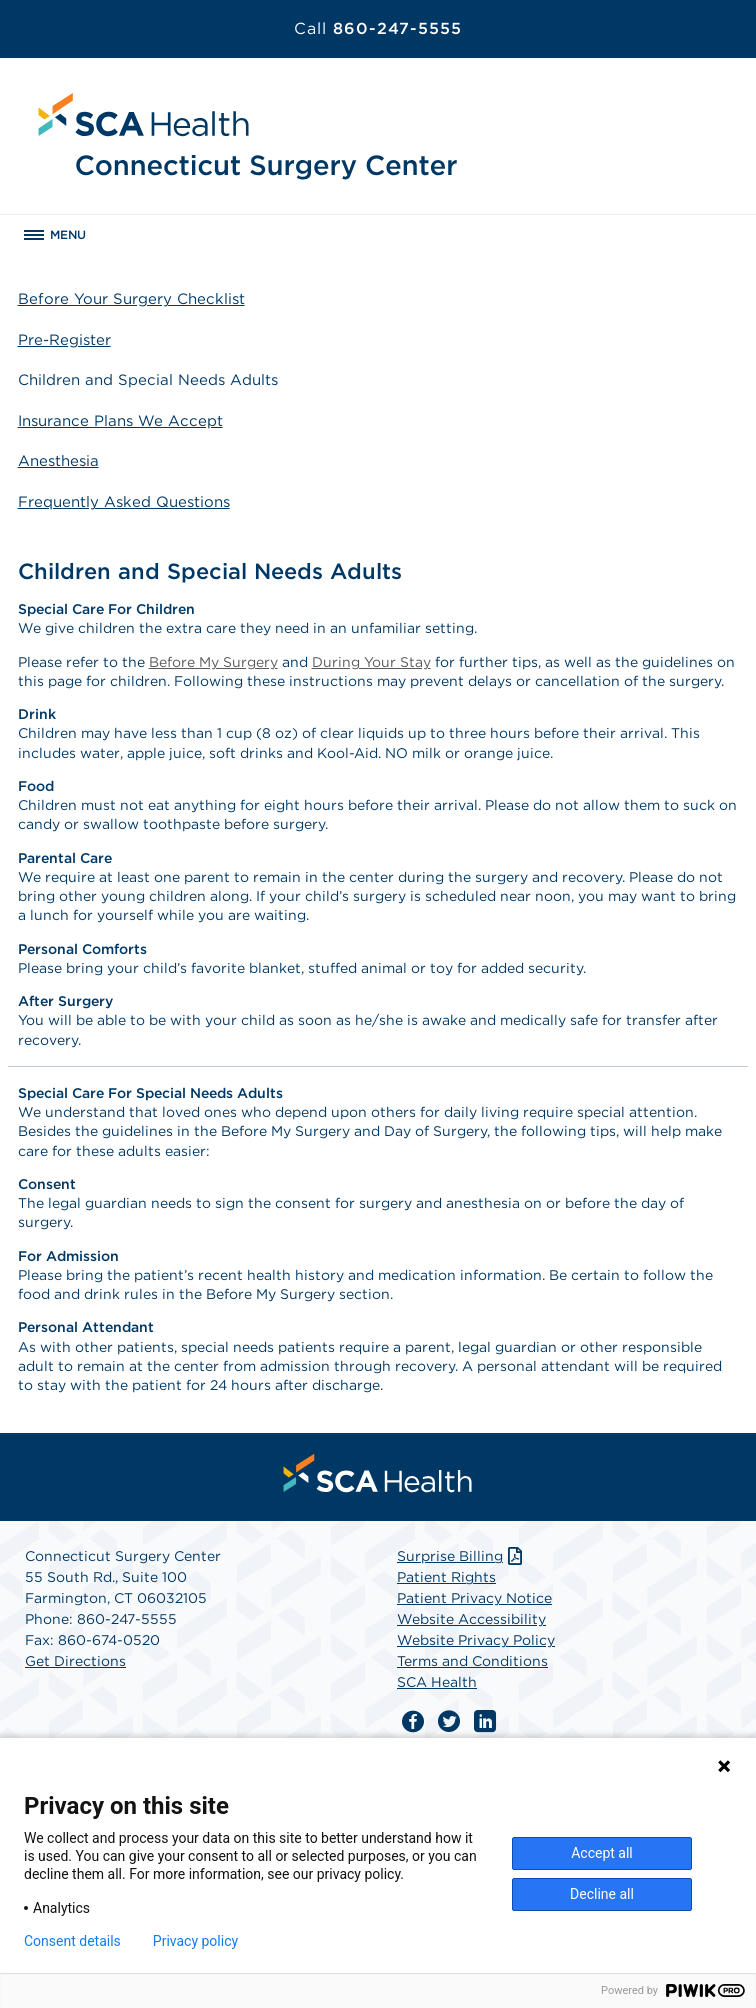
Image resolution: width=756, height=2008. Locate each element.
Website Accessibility (471, 1619)
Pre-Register (64, 340)
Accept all (602, 1853)
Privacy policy (195, 1941)
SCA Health (437, 1682)
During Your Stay (371, 662)
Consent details (72, 1941)
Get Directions (75, 1661)
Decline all (602, 1894)
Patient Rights (446, 1577)
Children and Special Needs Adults (148, 380)
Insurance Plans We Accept (120, 421)
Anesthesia (58, 461)
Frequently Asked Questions (124, 502)
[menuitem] (378, 1473)
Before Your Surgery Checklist (131, 299)
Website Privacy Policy (476, 1640)
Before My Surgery (213, 662)
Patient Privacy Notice (474, 1598)
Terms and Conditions (472, 1661)
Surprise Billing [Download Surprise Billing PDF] (461, 1556)
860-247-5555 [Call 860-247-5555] (378, 28)
